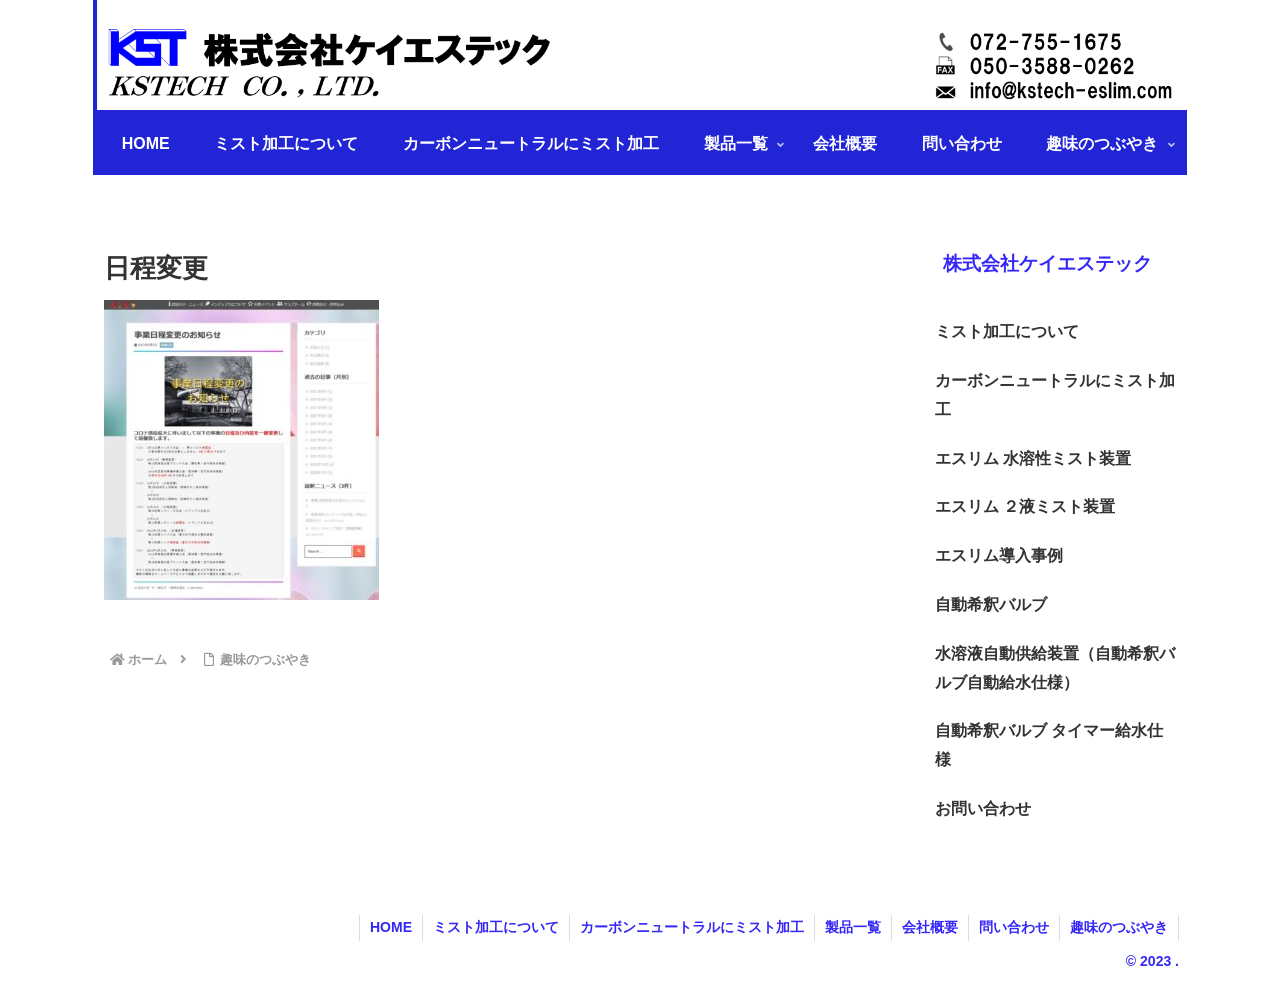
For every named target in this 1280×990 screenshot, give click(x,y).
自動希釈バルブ (991, 604)
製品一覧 (853, 927)
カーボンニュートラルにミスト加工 (1055, 395)
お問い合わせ (983, 808)
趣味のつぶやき (1119, 927)
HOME (391, 927)
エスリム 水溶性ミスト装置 (1033, 458)
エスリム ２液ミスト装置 (1025, 506)
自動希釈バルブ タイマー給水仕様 (1049, 745)
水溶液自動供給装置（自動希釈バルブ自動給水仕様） (1055, 668)
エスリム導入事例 (999, 555)
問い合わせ (1014, 927)
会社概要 (930, 927)
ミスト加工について (1007, 331)
